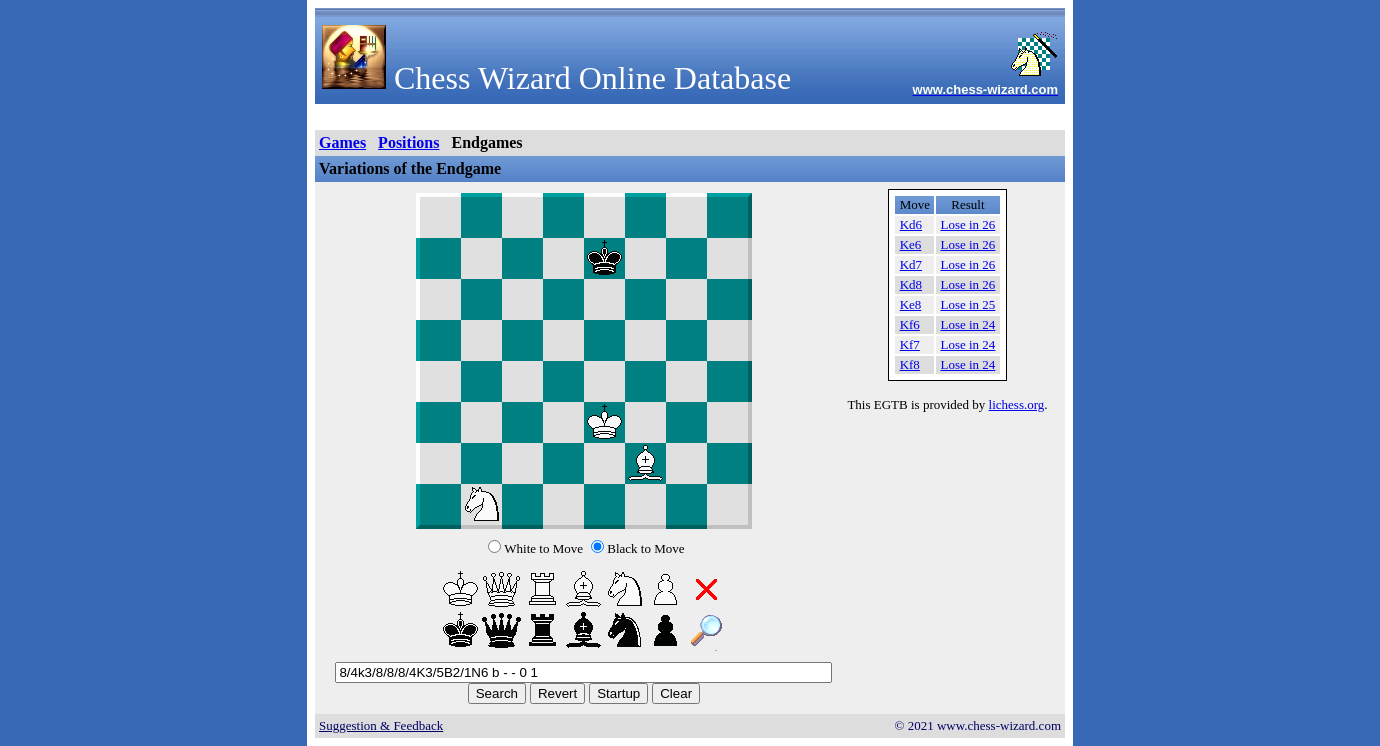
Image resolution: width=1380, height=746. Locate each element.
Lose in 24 (967, 324)
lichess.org (1017, 404)
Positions (408, 142)
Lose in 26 (967, 224)
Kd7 (911, 264)
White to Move (543, 548)
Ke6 (911, 244)
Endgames (486, 142)
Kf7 (910, 344)
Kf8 (910, 364)
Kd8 (911, 284)
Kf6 (910, 324)
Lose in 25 (967, 304)
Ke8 (911, 304)
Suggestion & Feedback (381, 725)
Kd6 (911, 224)
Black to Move (645, 548)
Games (342, 142)
